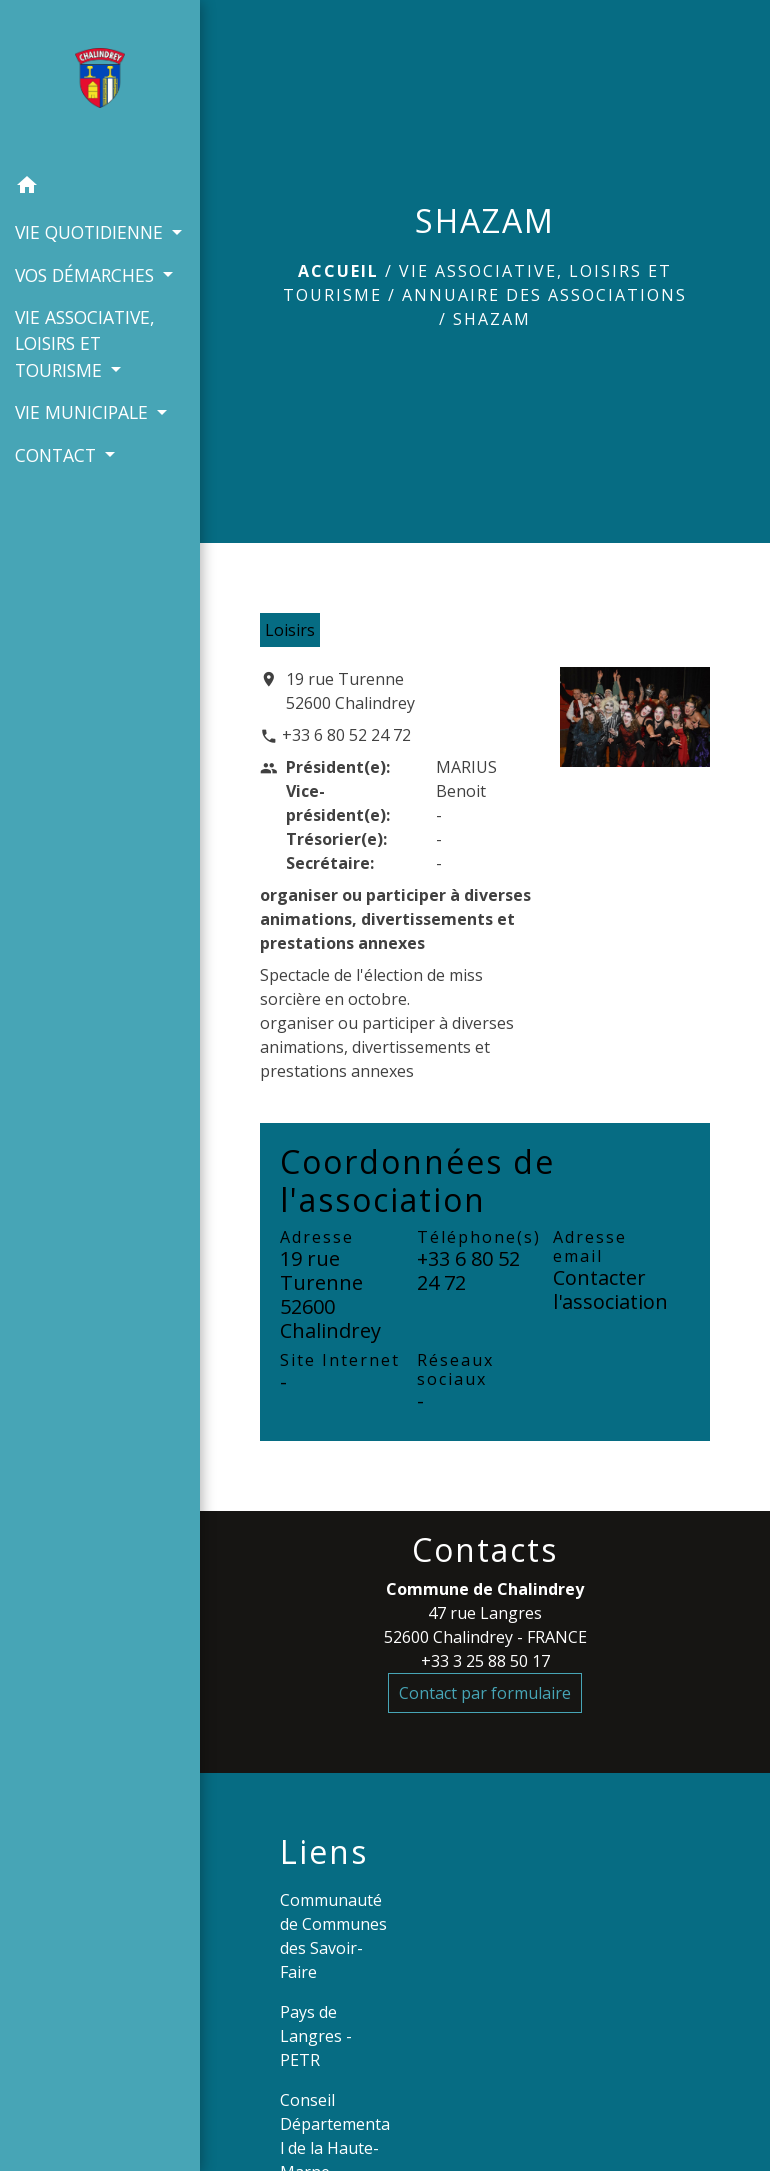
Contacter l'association (610, 1289)
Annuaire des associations (544, 295)
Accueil (338, 271)
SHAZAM (492, 319)
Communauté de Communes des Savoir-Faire (333, 1936)
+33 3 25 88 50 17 (485, 1661)
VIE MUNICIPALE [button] (84, 412)
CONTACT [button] (58, 455)
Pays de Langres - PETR (316, 2036)
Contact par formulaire (485, 1693)
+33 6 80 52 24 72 (346, 735)
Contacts (485, 1550)
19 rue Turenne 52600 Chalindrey (350, 691)
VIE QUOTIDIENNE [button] (91, 232)
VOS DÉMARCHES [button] (87, 275)
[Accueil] (100, 82)
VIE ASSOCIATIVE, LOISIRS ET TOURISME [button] (85, 343)
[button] (100, 188)
